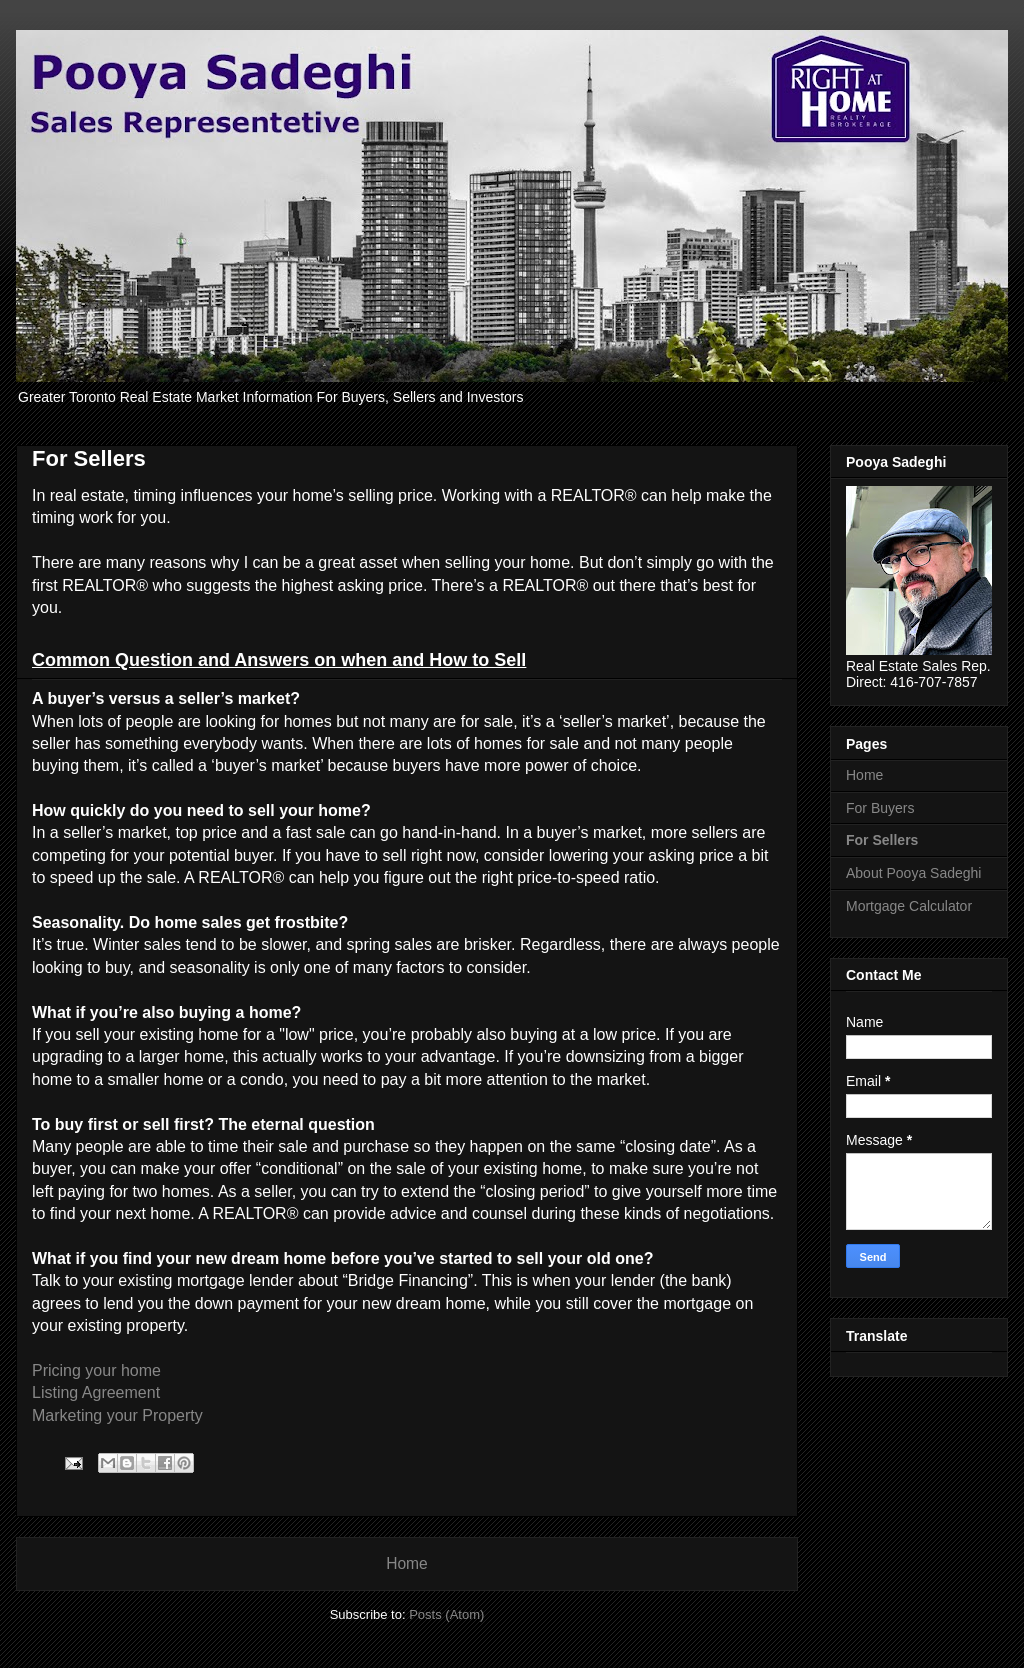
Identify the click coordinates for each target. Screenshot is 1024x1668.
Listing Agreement (96, 1392)
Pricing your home (96, 1370)
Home (407, 1563)
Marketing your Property (117, 1415)
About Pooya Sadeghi (913, 873)
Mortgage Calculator (909, 906)
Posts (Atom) (446, 1614)
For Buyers (880, 808)
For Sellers (882, 840)
